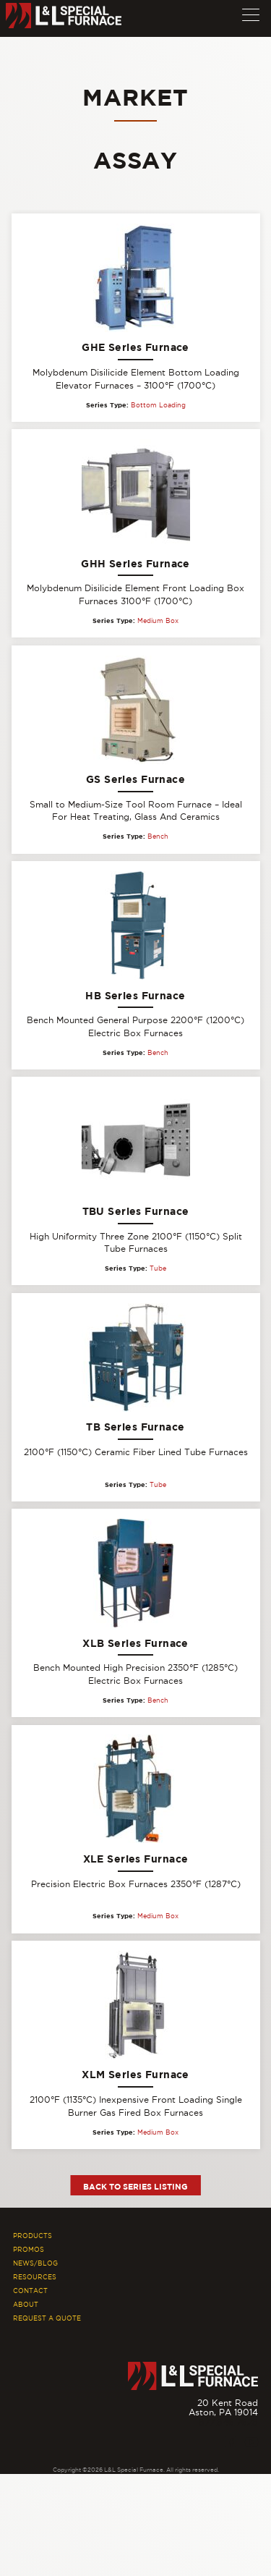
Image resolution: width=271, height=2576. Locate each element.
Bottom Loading (158, 405)
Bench (157, 836)
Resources (34, 2277)
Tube (158, 1268)
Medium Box (157, 620)
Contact (30, 2291)
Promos (28, 2249)
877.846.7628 (228, 2422)
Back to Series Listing (135, 2186)
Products (32, 2236)
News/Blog (35, 2263)
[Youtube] (251, 2442)
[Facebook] (230, 2442)
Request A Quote (47, 2318)
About (25, 2304)
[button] (251, 11)
